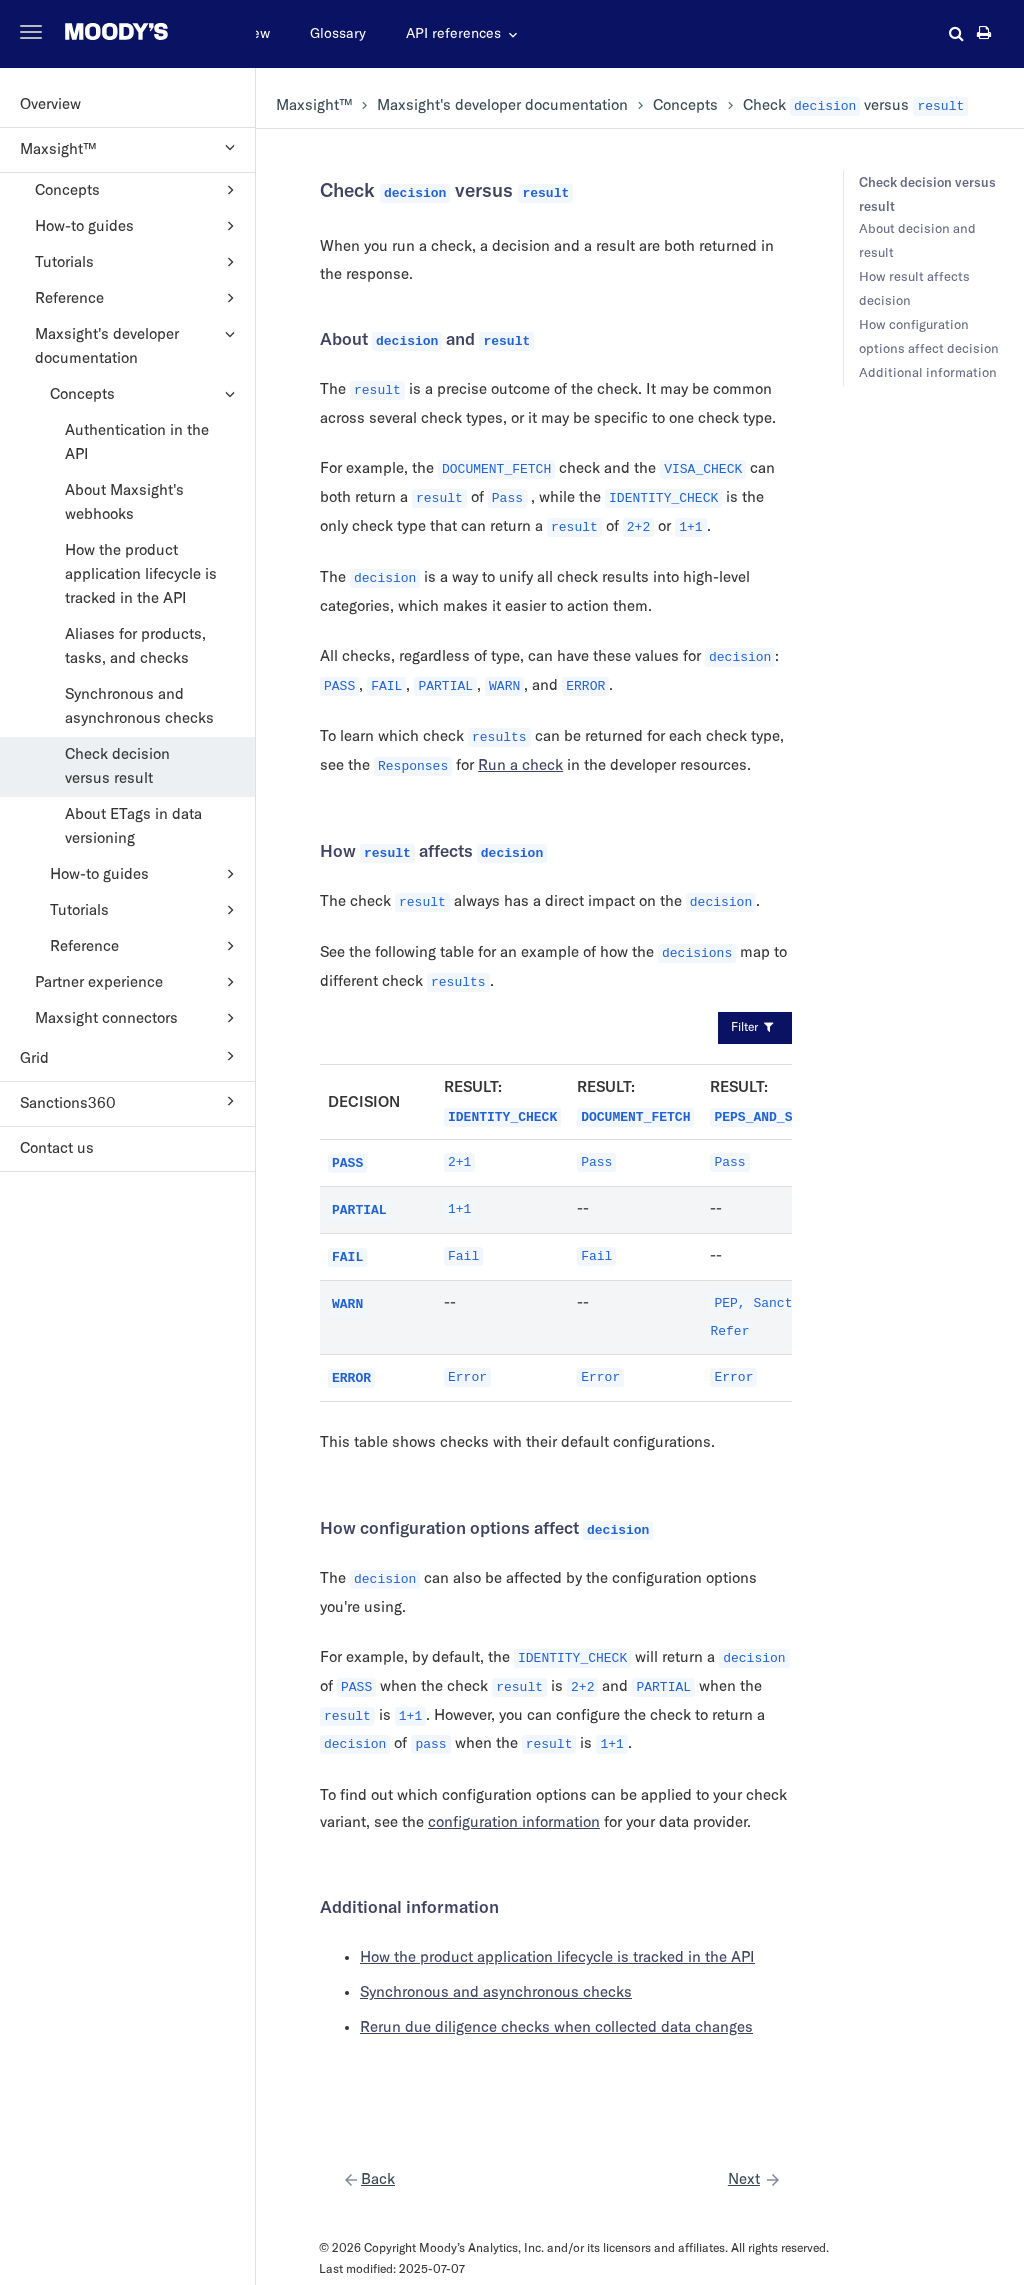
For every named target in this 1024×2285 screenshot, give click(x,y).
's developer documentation (502, 105)
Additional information (928, 373)
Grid (130, 1056)
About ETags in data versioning (133, 826)
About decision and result (917, 241)
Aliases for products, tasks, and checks (135, 646)
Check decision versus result (117, 766)
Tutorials (138, 262)
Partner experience (138, 982)
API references (453, 34)
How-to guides (138, 226)
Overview (50, 104)
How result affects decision (914, 289)
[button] (956, 33)
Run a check (520, 765)
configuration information (514, 1822)
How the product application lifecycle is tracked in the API (141, 574)
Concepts (138, 190)
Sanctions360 (130, 1101)
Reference (138, 298)
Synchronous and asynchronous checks (139, 706)
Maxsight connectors (138, 1018)
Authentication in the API (137, 442)
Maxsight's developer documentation (138, 344)
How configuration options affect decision (929, 337)
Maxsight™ (130, 147)
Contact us (57, 1148)
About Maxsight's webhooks (124, 502)
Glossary (338, 34)
